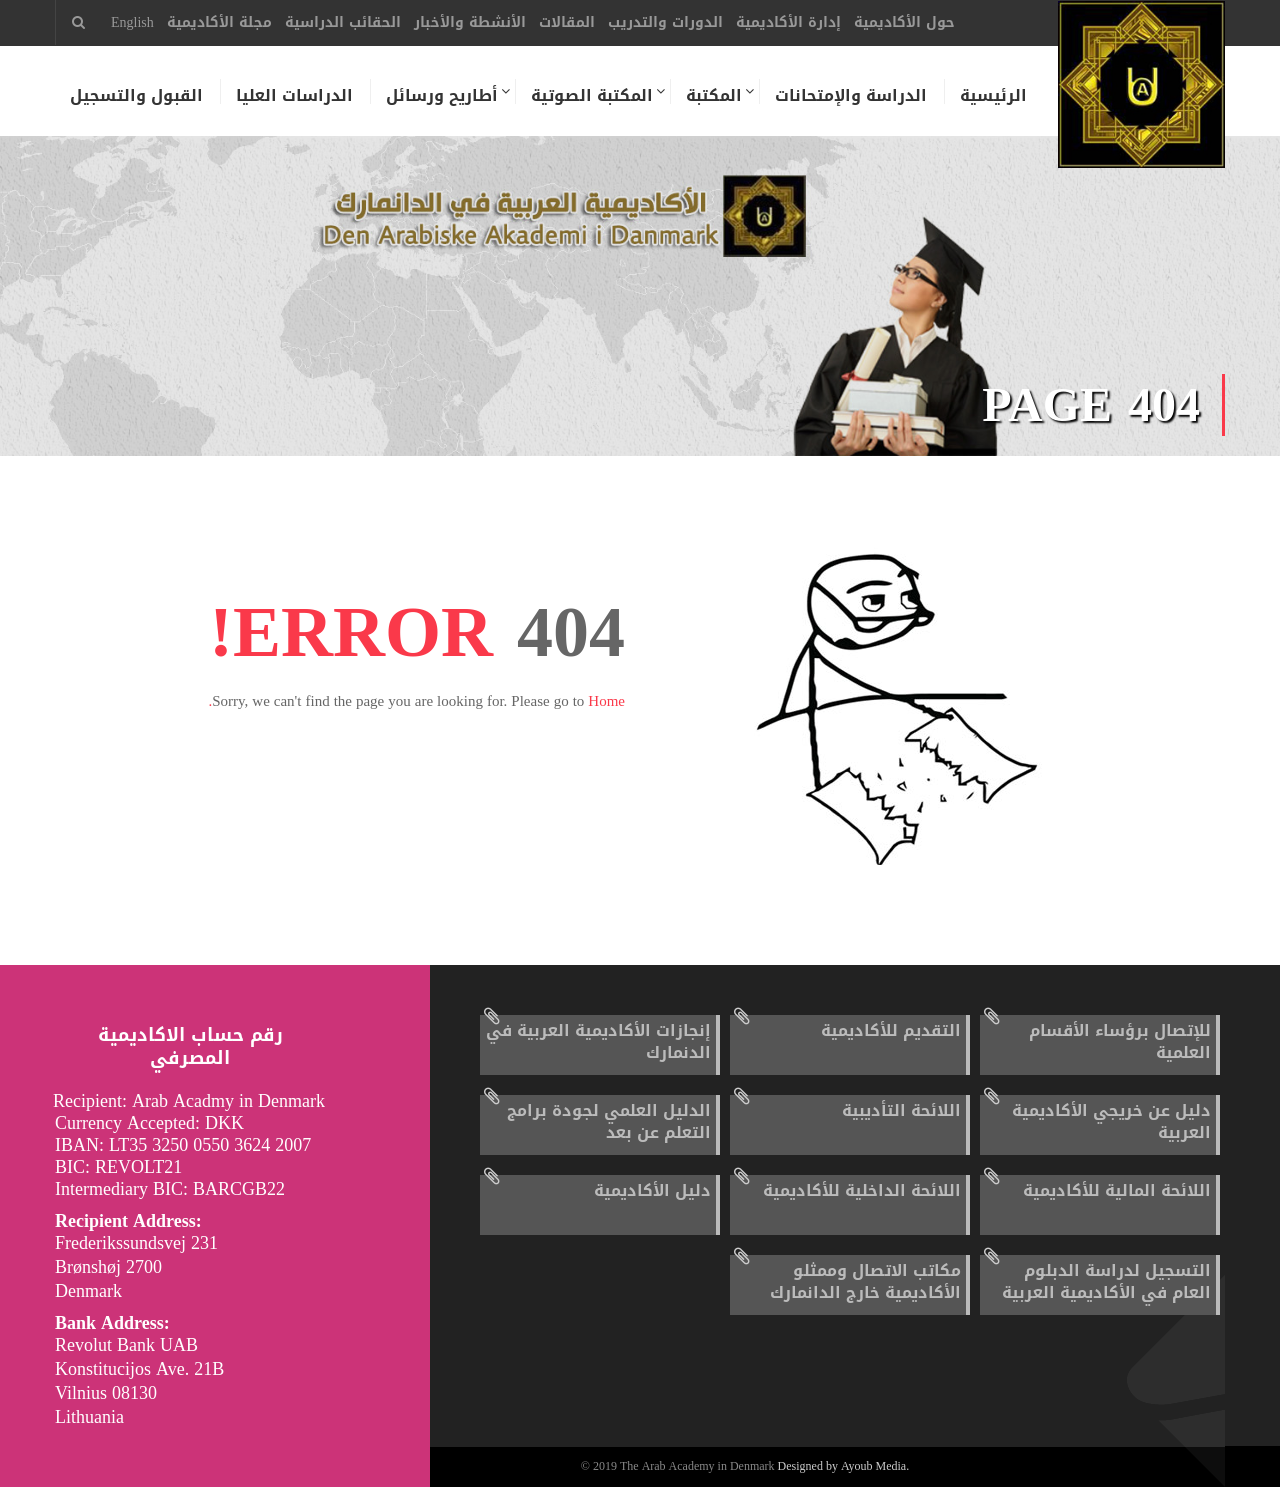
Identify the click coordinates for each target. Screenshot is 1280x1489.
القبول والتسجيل (136, 95)
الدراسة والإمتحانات (851, 95)
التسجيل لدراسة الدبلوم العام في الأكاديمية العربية (1106, 1283)
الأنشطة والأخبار (470, 22)
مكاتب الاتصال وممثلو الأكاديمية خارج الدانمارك (865, 1283)
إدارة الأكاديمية (788, 22)
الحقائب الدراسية (343, 22)
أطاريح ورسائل (442, 95)
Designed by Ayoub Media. (844, 1469)
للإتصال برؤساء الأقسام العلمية (1120, 1043)
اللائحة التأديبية (901, 1112)
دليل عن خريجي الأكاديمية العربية (1111, 1123)
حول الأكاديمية (904, 22)
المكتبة (714, 95)
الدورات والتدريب (665, 22)
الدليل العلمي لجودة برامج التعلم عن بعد (609, 1123)
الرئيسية (993, 95)
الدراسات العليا (294, 95)
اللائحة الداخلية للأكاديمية (862, 1192)
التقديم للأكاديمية (891, 1032)
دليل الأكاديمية (652, 1192)
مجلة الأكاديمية (219, 22)
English (132, 22)
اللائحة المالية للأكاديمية (1117, 1192)
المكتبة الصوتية (592, 95)
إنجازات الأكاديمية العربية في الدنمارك (598, 1043)
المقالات (567, 22)
